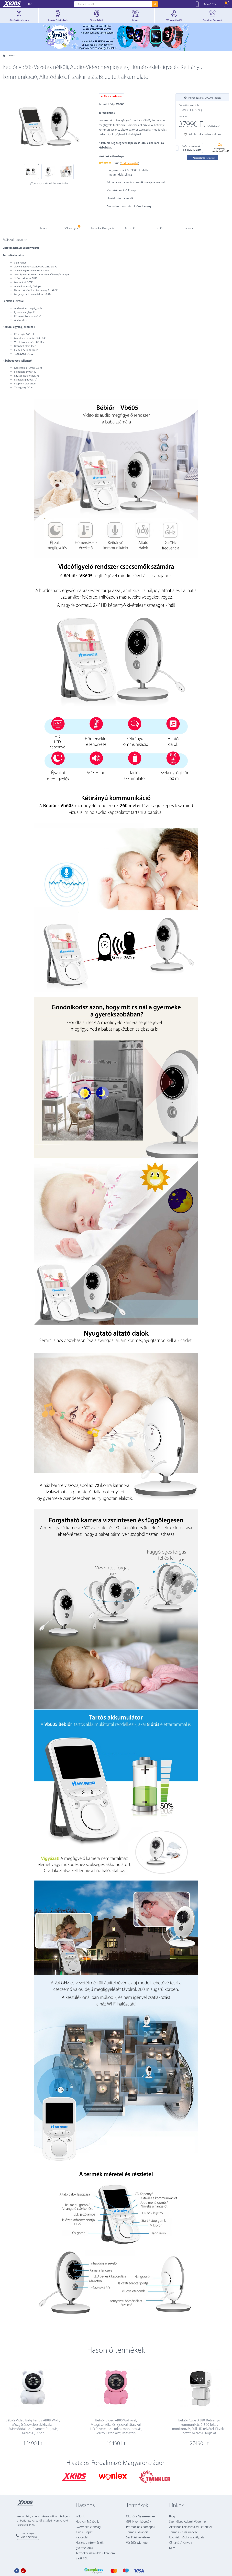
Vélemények (72, 227)
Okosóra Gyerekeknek (140, 2516)
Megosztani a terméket (202, 157)
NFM (172, 2547)
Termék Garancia (137, 2532)
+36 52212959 (209, 3)
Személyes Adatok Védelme (187, 2521)
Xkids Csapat (84, 2532)
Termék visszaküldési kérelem (95, 2553)
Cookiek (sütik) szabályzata (186, 2537)
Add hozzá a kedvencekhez (204, 134)
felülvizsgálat (129, 163)
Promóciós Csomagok (140, 2526)
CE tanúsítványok (180, 2542)
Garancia (189, 228)
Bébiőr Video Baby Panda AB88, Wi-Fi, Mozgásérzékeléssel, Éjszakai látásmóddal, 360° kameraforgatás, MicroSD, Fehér (33, 2427)
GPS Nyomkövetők (138, 2521)
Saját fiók (82, 2558)
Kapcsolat (82, 2537)
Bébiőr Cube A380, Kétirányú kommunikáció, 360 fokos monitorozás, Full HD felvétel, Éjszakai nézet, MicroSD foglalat (199, 2427)
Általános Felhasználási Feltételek (190, 2526)
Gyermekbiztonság (88, 2526)
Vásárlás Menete (137, 2542)
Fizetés (159, 228)
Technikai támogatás (102, 228)
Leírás (43, 228)
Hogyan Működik (87, 2521)
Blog (172, 2516)
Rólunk (80, 2516)
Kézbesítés (130, 228)
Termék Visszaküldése (183, 2532)
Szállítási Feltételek (138, 2537)
